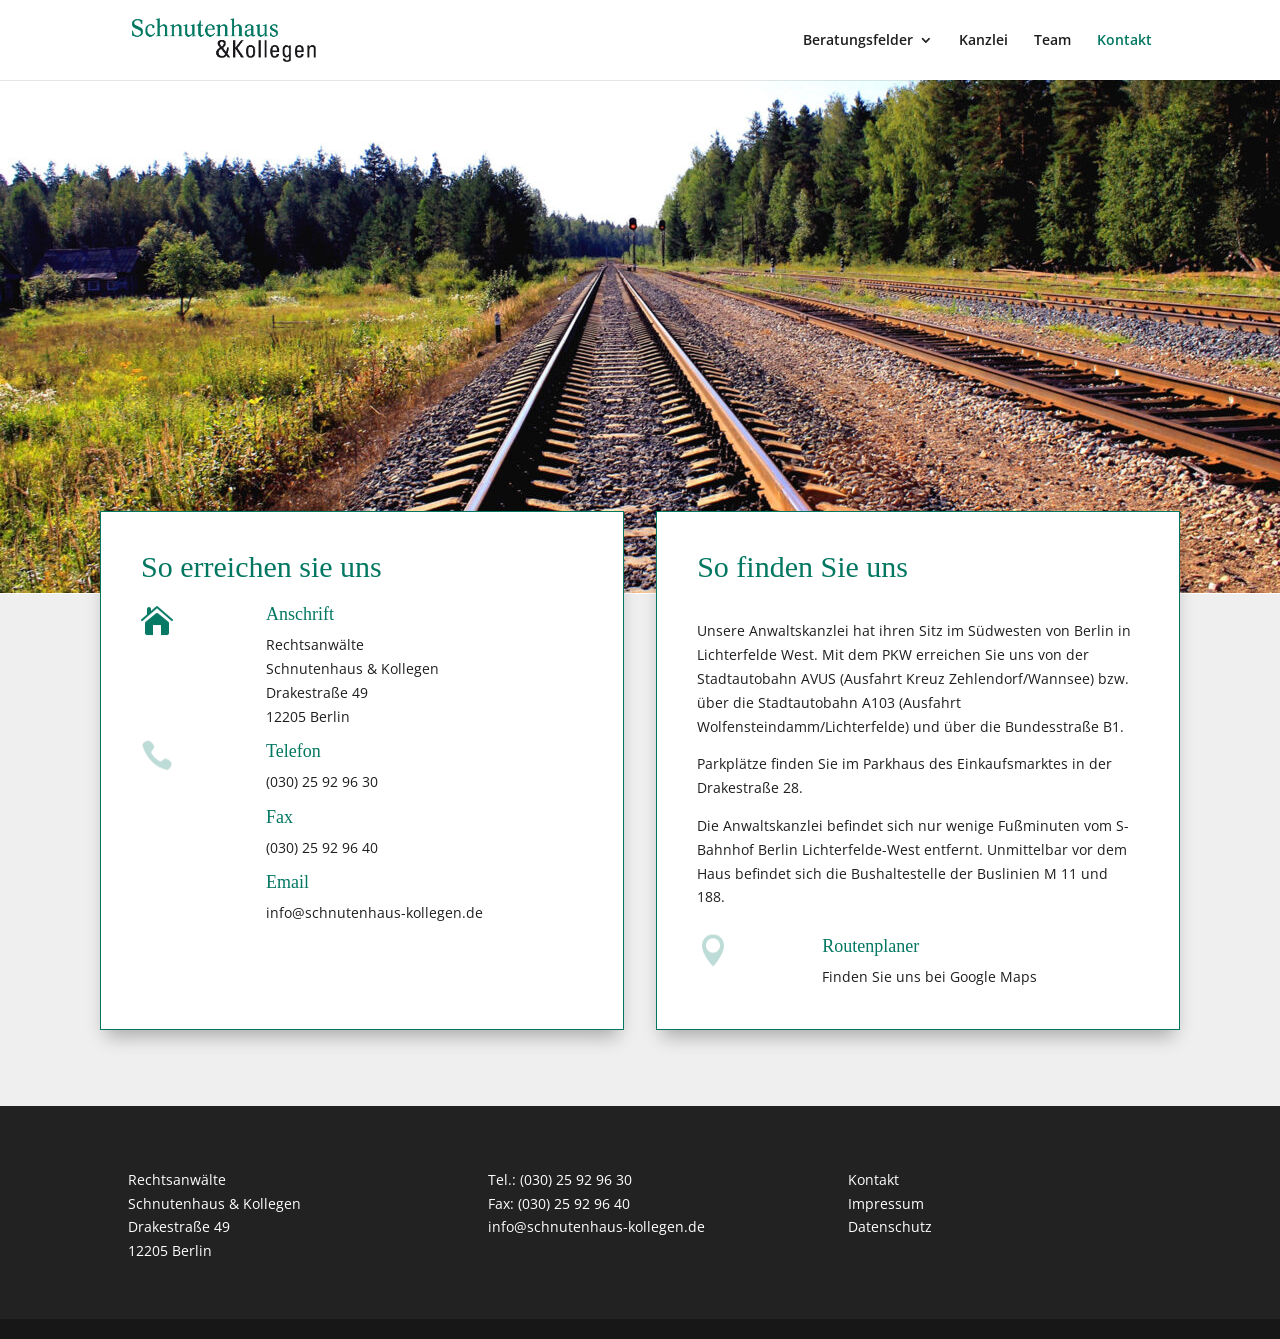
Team (1052, 41)
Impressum (886, 1203)
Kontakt (1124, 41)
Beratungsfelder (858, 41)
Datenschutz (890, 1226)
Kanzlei (983, 41)
